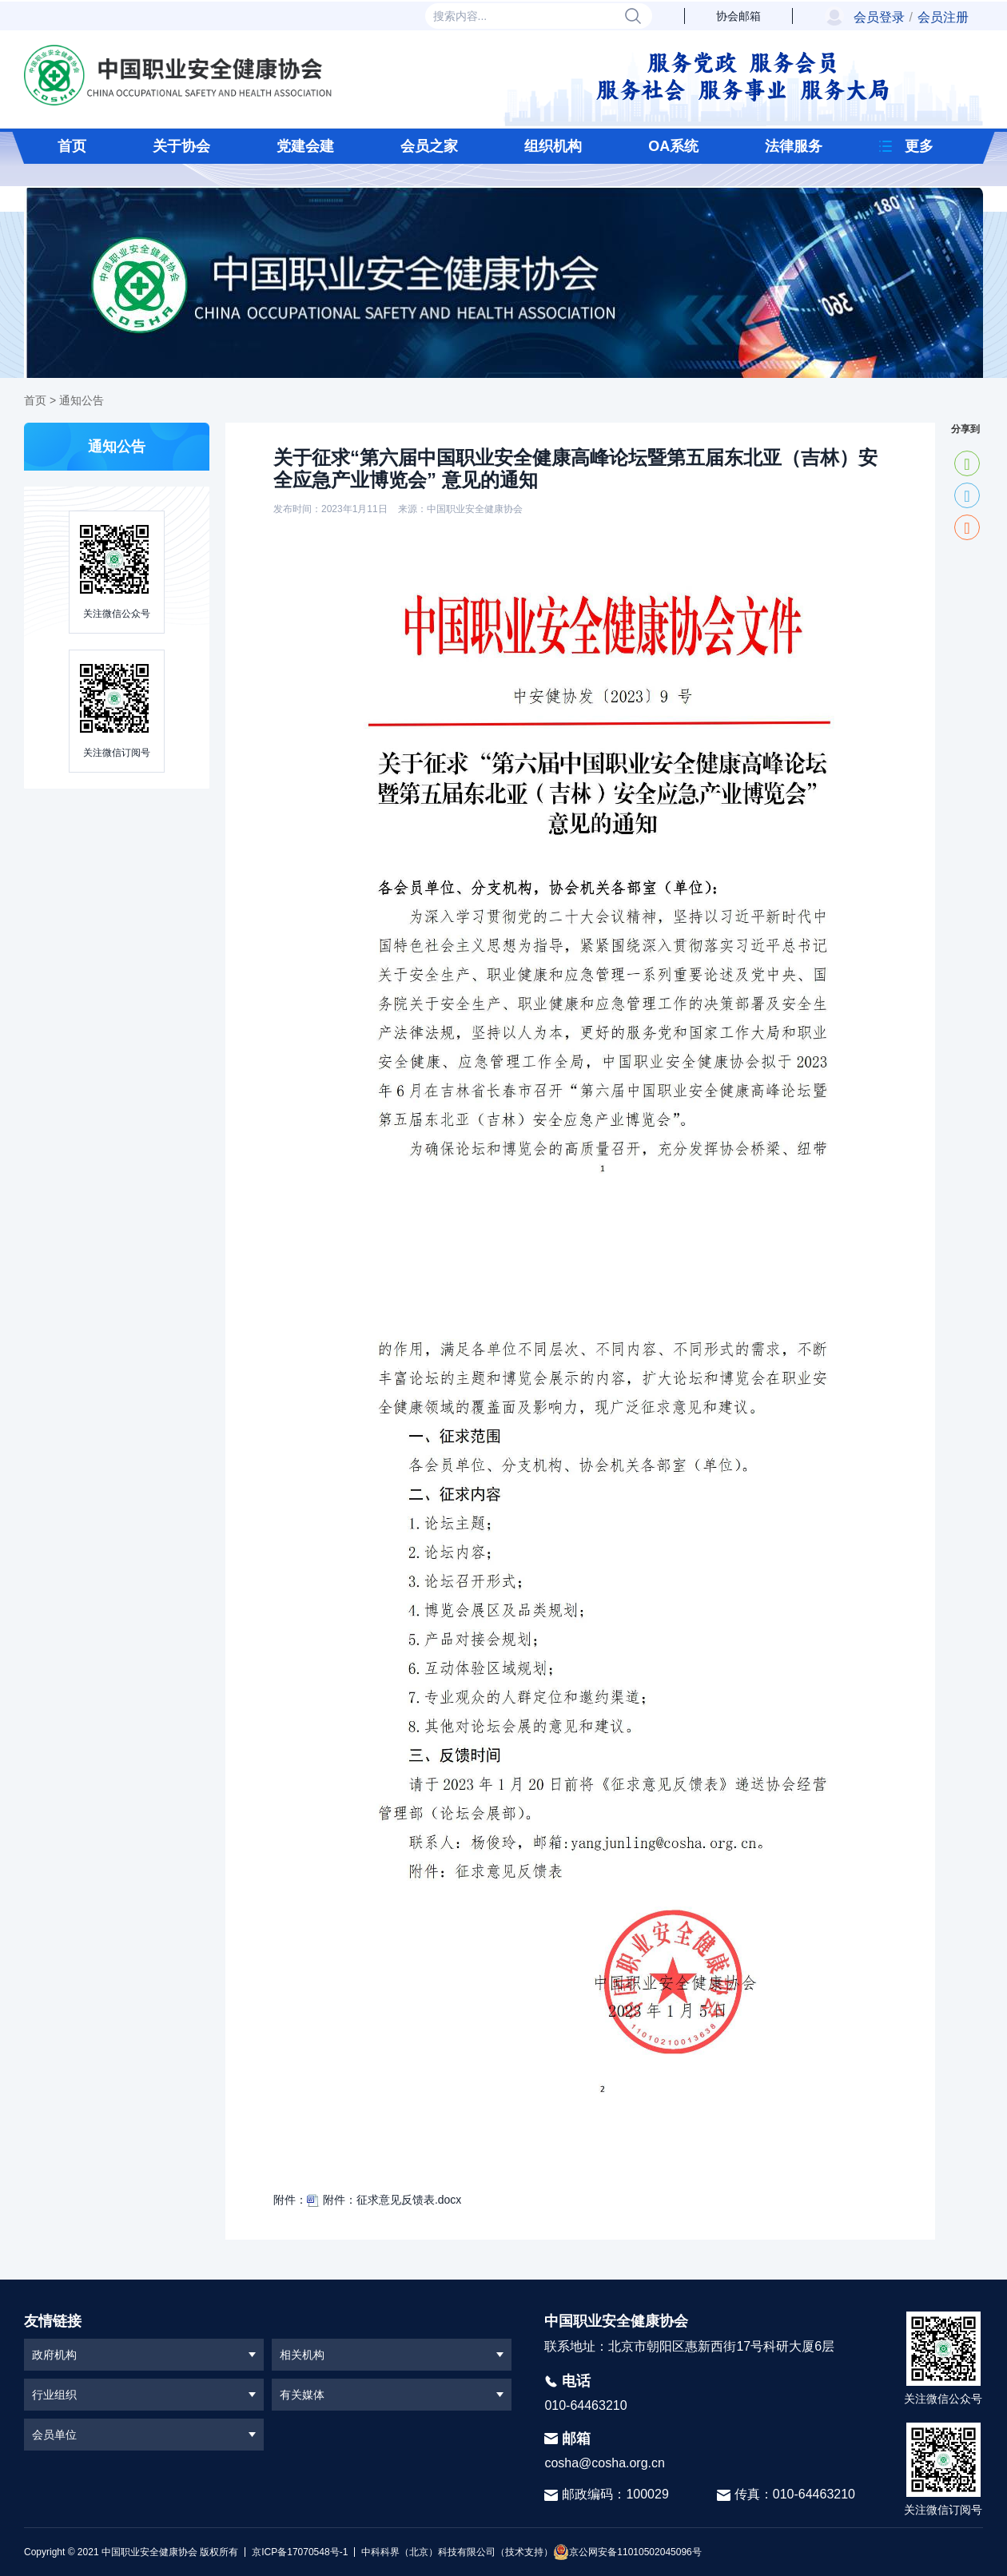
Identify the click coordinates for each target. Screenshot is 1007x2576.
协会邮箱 (738, 16)
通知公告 (81, 400)
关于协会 (181, 146)
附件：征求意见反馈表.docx (384, 2199)
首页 (72, 146)
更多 (919, 146)
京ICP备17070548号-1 (300, 2552)
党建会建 (305, 146)
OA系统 (673, 146)
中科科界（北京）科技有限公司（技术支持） (453, 2552)
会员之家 (429, 146)
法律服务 (793, 146)
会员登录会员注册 (911, 17)
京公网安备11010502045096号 (627, 2552)
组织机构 (553, 146)
